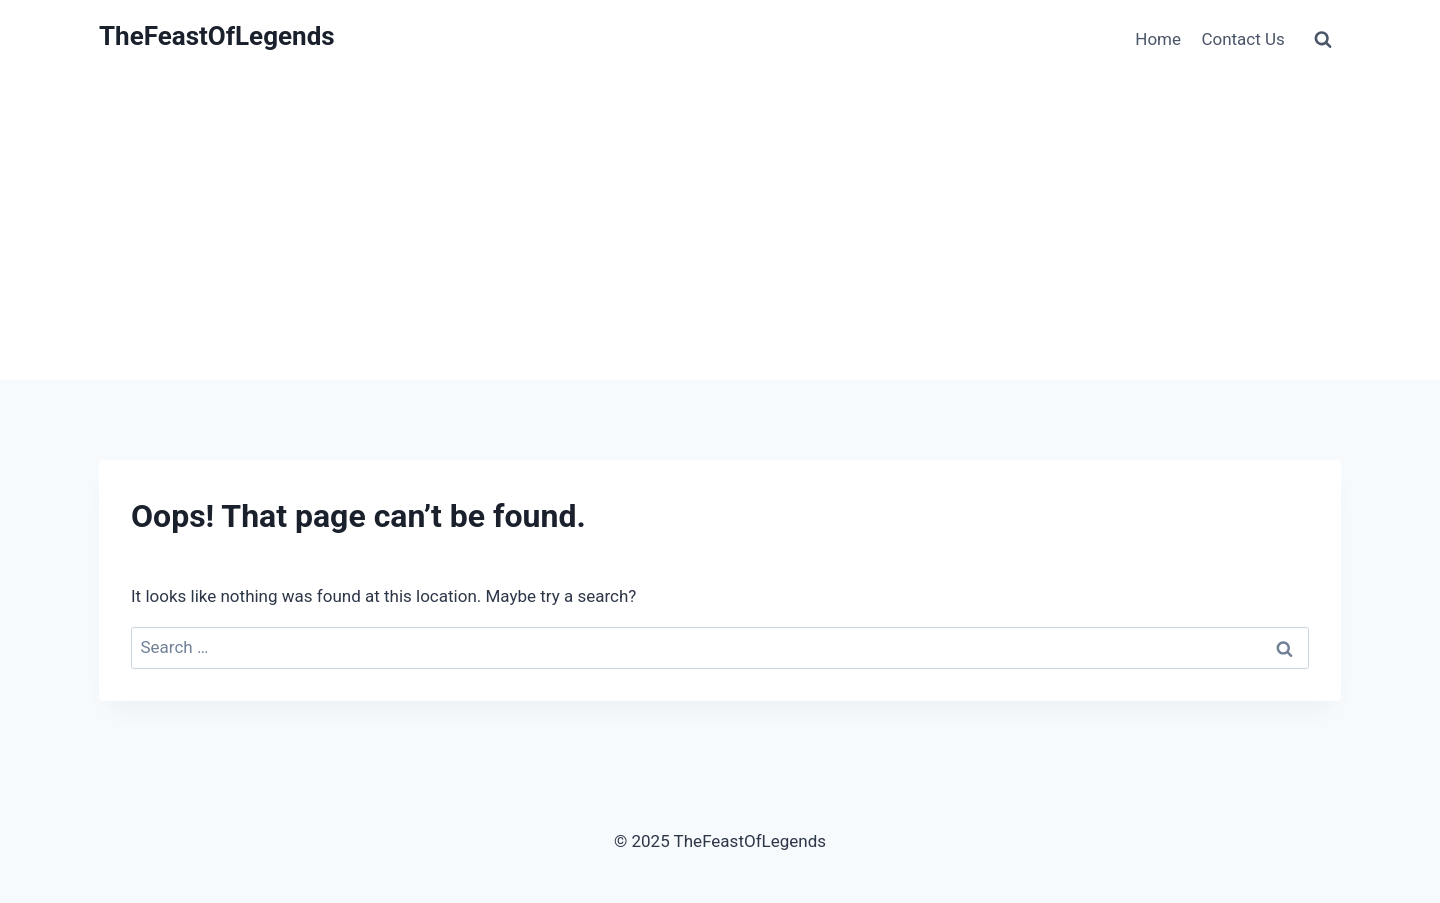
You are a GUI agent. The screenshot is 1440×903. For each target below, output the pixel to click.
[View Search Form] (1323, 40)
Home (1158, 39)
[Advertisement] (720, 230)
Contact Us (1242, 39)
